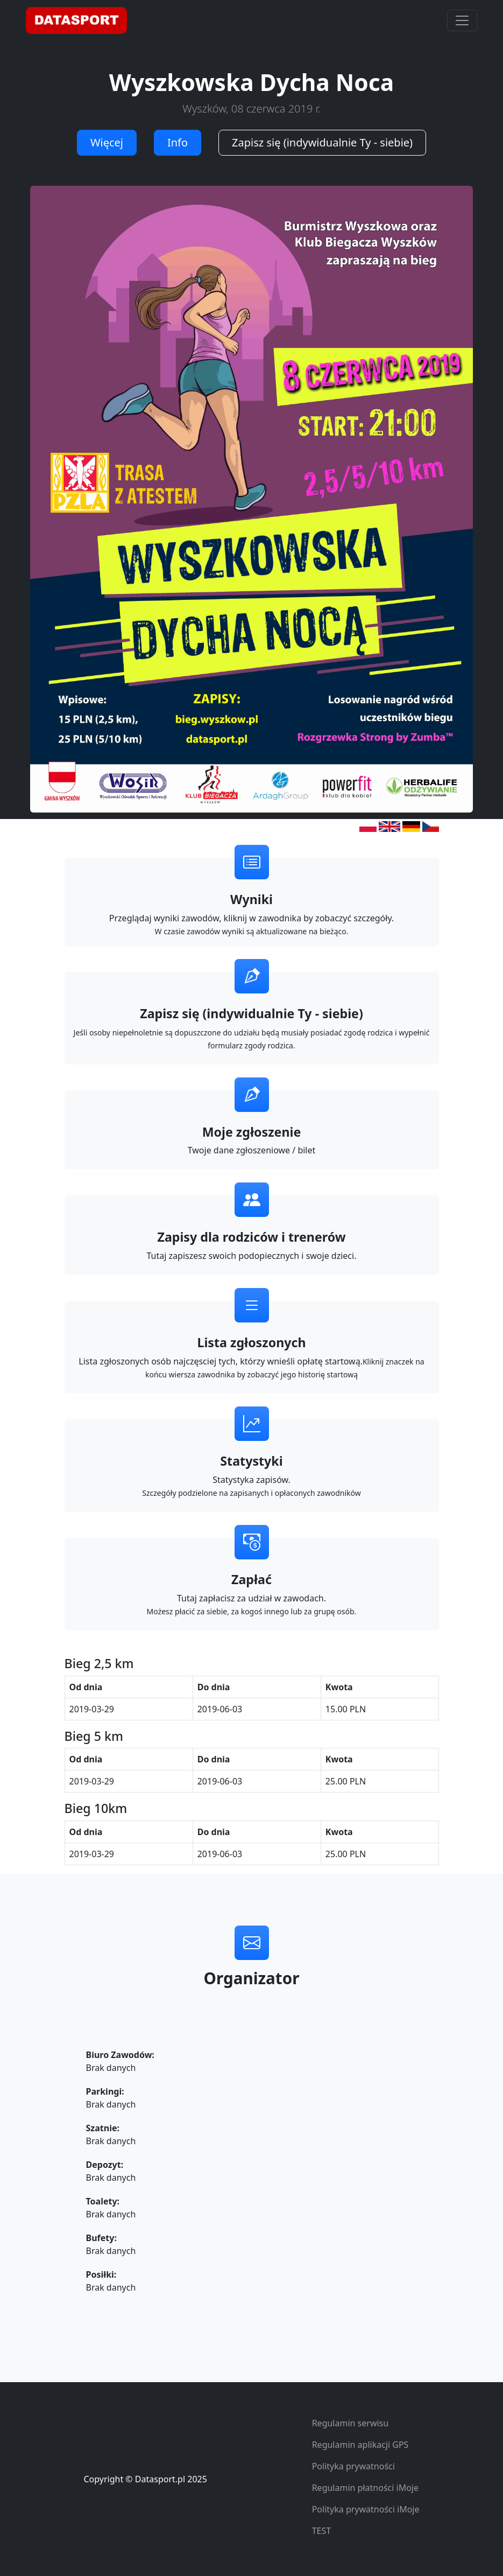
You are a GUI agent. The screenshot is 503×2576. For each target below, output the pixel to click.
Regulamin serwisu (350, 2423)
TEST (321, 2531)
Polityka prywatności (353, 2466)
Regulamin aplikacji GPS (360, 2445)
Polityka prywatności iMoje (366, 2509)
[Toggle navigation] (462, 20)
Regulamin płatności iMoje (365, 2488)
